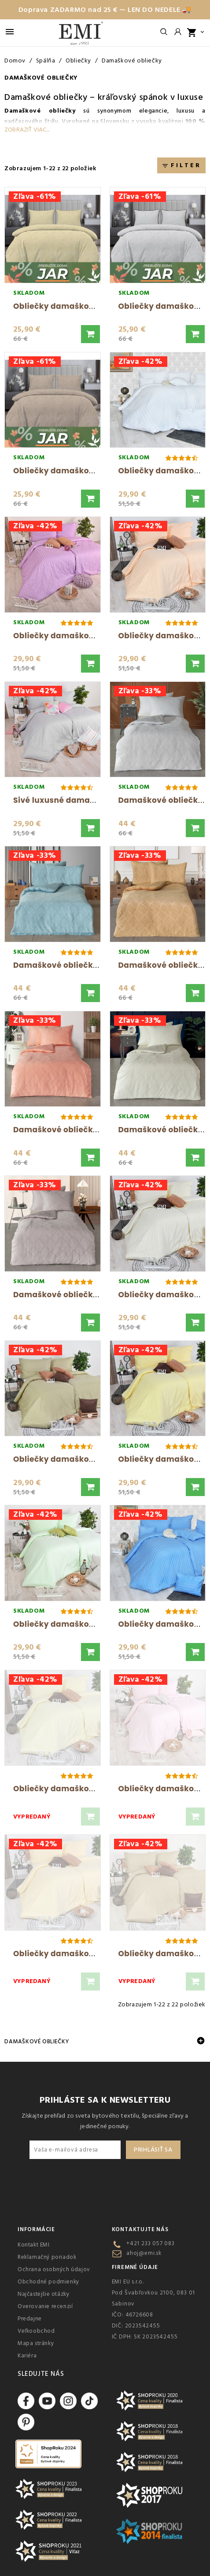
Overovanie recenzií (45, 2306)
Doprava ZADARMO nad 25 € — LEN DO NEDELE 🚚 (105, 10)
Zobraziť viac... (26, 129)
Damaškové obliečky (46, 97)
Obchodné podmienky (48, 2282)
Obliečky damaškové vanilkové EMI (84, 1788)
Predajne (30, 2319)
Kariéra (27, 2356)
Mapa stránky (36, 2343)
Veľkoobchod (36, 2331)
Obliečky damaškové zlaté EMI (74, 1953)
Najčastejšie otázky (43, 2294)
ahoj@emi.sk (144, 2253)
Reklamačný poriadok (47, 2257)
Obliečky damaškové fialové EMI (78, 635)
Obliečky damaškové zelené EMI (77, 1624)
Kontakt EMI (34, 2245)
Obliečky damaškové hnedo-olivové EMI (94, 1459)
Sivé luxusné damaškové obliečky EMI (89, 800)
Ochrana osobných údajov (54, 2269)
